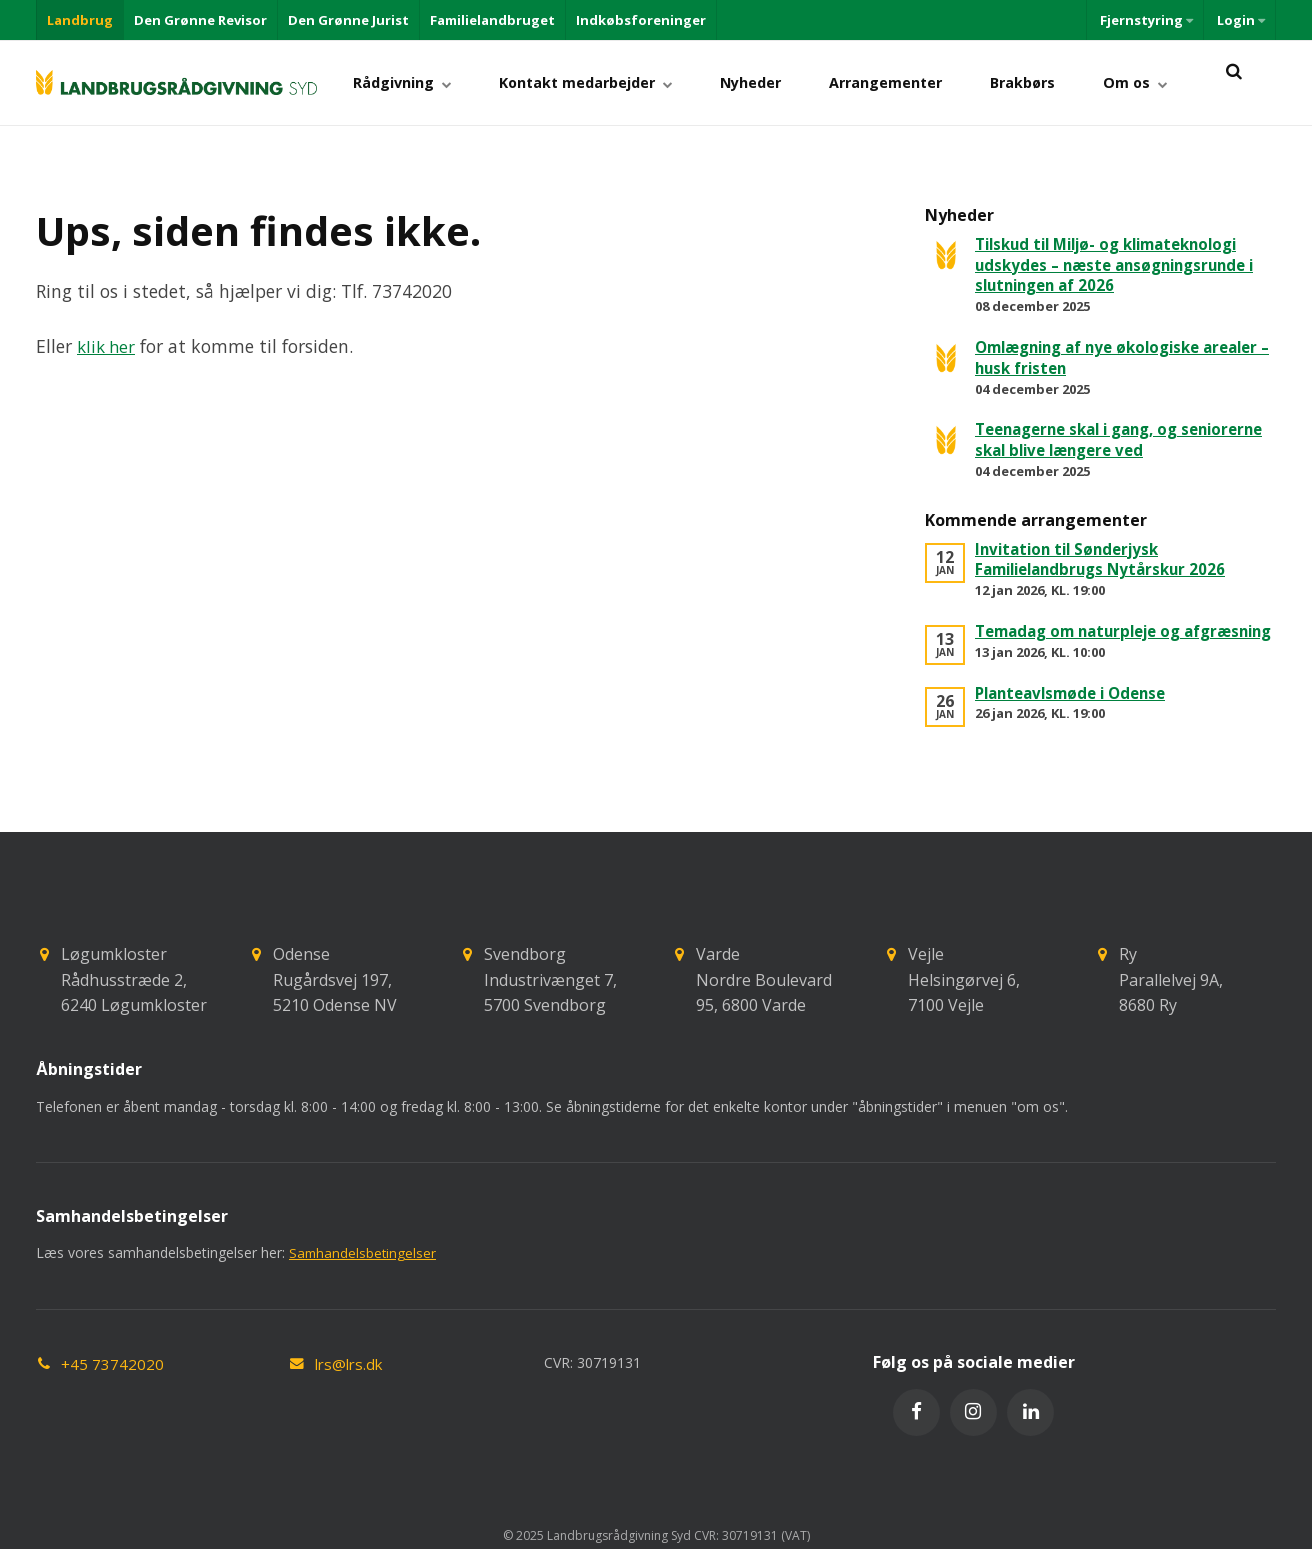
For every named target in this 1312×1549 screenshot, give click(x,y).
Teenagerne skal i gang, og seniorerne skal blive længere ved (1111, 439)
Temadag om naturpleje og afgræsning (1086, 641)
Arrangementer (906, 82)
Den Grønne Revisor (200, 20)
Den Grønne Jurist (348, 20)
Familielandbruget (492, 20)
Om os (1139, 82)
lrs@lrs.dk (351, 1385)
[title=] (1233, 82)
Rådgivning (447, 82)
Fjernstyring (1145, 20)
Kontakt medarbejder (622, 82)
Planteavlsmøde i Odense (1077, 713)
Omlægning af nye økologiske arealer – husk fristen (1097, 357)
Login (1239, 20)
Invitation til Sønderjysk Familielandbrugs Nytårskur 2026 (1108, 559)
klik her (108, 346)
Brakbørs (1035, 82)
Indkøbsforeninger (641, 20)
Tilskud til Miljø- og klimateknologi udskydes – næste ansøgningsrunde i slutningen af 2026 (1123, 265)
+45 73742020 (113, 1385)
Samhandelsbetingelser (364, 1273)
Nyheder (779, 82)
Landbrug (80, 20)
